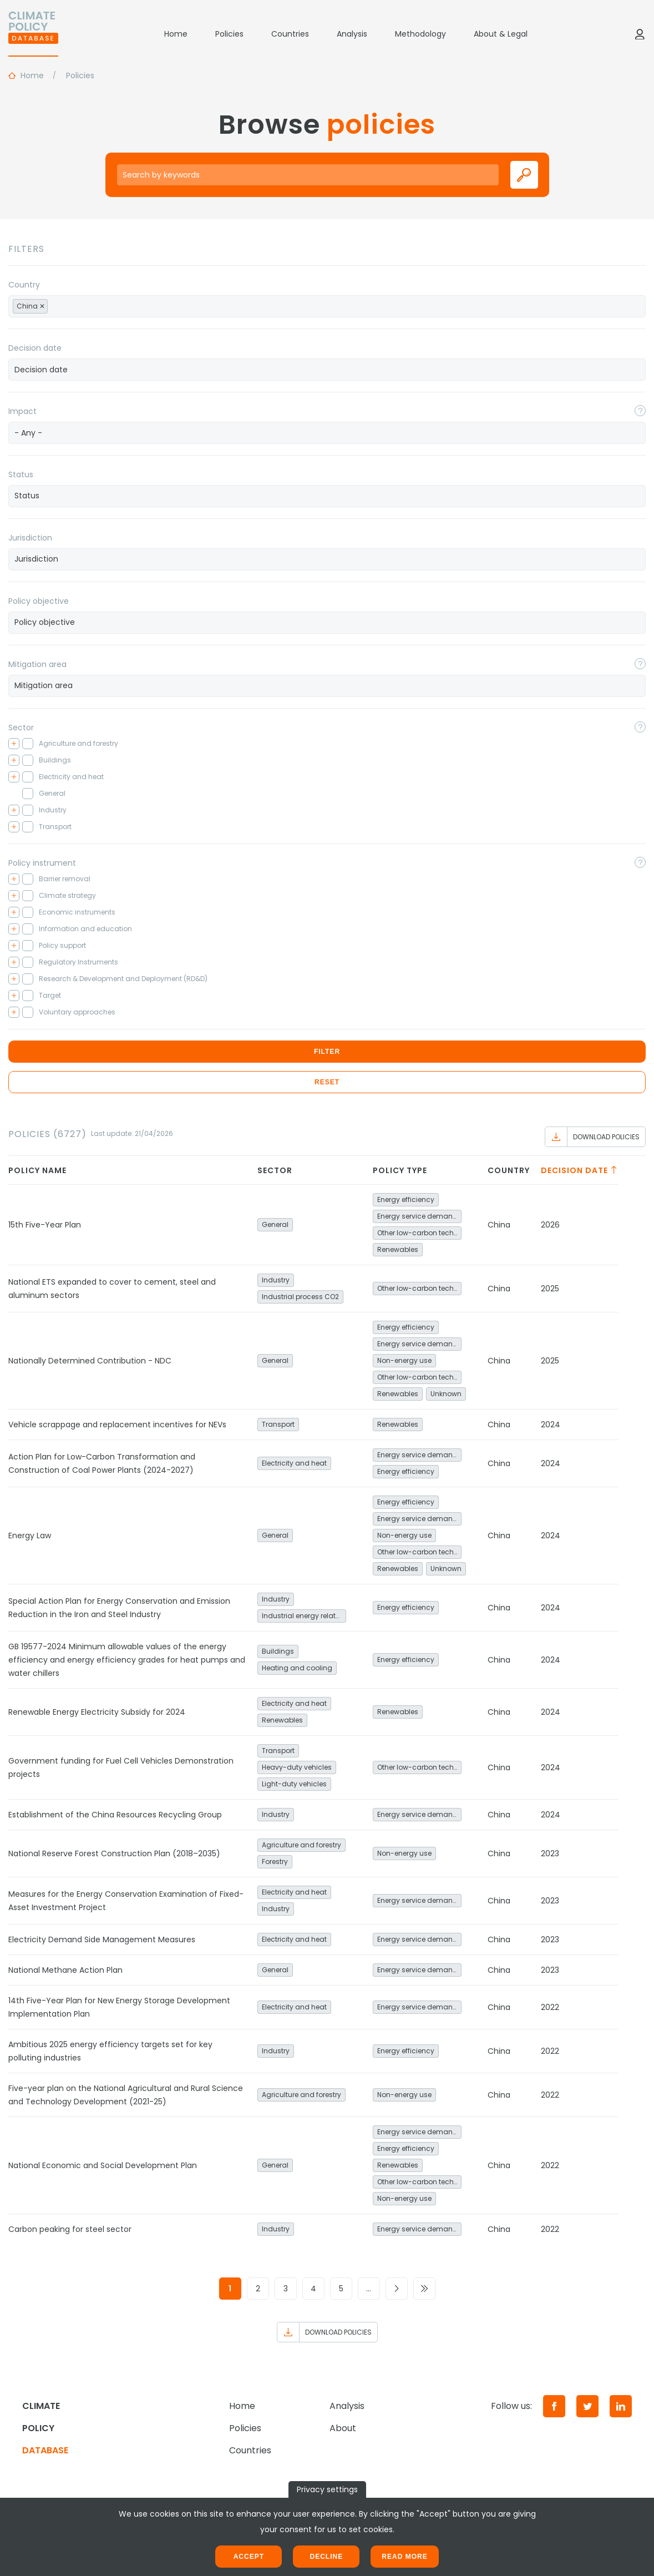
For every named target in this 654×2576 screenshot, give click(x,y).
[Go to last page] (424, 2288)
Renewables (397, 1249)
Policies (229, 33)
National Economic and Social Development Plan (102, 2165)
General (275, 1224)
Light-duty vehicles (294, 1784)
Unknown (446, 1393)
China (499, 1224)
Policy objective (38, 601)
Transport (278, 1424)
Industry (276, 1280)
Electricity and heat (294, 1463)
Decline (326, 2556)
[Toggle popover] (640, 410)
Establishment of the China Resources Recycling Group (115, 1814)
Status (20, 474)
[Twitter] (587, 2406)
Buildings (278, 1651)
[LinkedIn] (621, 2406)
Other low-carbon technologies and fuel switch (419, 1233)
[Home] (33, 34)
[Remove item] (42, 306)
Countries (290, 33)
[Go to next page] (397, 2288)
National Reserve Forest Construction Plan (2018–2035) (114, 1853)
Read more (404, 2556)
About (342, 2428)
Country (24, 284)
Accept (249, 2556)
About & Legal (501, 33)
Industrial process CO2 (300, 1296)
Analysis (352, 33)
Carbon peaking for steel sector (69, 2229)
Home (175, 33)
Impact (22, 411)
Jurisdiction (30, 537)
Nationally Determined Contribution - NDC (89, 1360)
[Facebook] (554, 2406)
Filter (327, 1051)
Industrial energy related (303, 1615)
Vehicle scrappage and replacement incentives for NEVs (117, 1424)
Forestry (275, 1861)
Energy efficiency (405, 1199)
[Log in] (639, 34)
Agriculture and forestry (301, 1845)
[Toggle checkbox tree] (13, 743)
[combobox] (327, 306)
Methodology (420, 33)
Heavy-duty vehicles (297, 1767)
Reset (327, 1082)
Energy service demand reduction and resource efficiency (419, 1216)
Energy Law (29, 1535)
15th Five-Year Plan (44, 1224)
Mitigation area (37, 664)
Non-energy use (404, 1360)
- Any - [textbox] (28, 432)
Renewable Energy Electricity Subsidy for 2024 (96, 1712)
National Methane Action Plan (65, 1970)
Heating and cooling (297, 1668)
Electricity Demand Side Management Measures (101, 1939)
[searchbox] (63, 305)
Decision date (35, 347)
